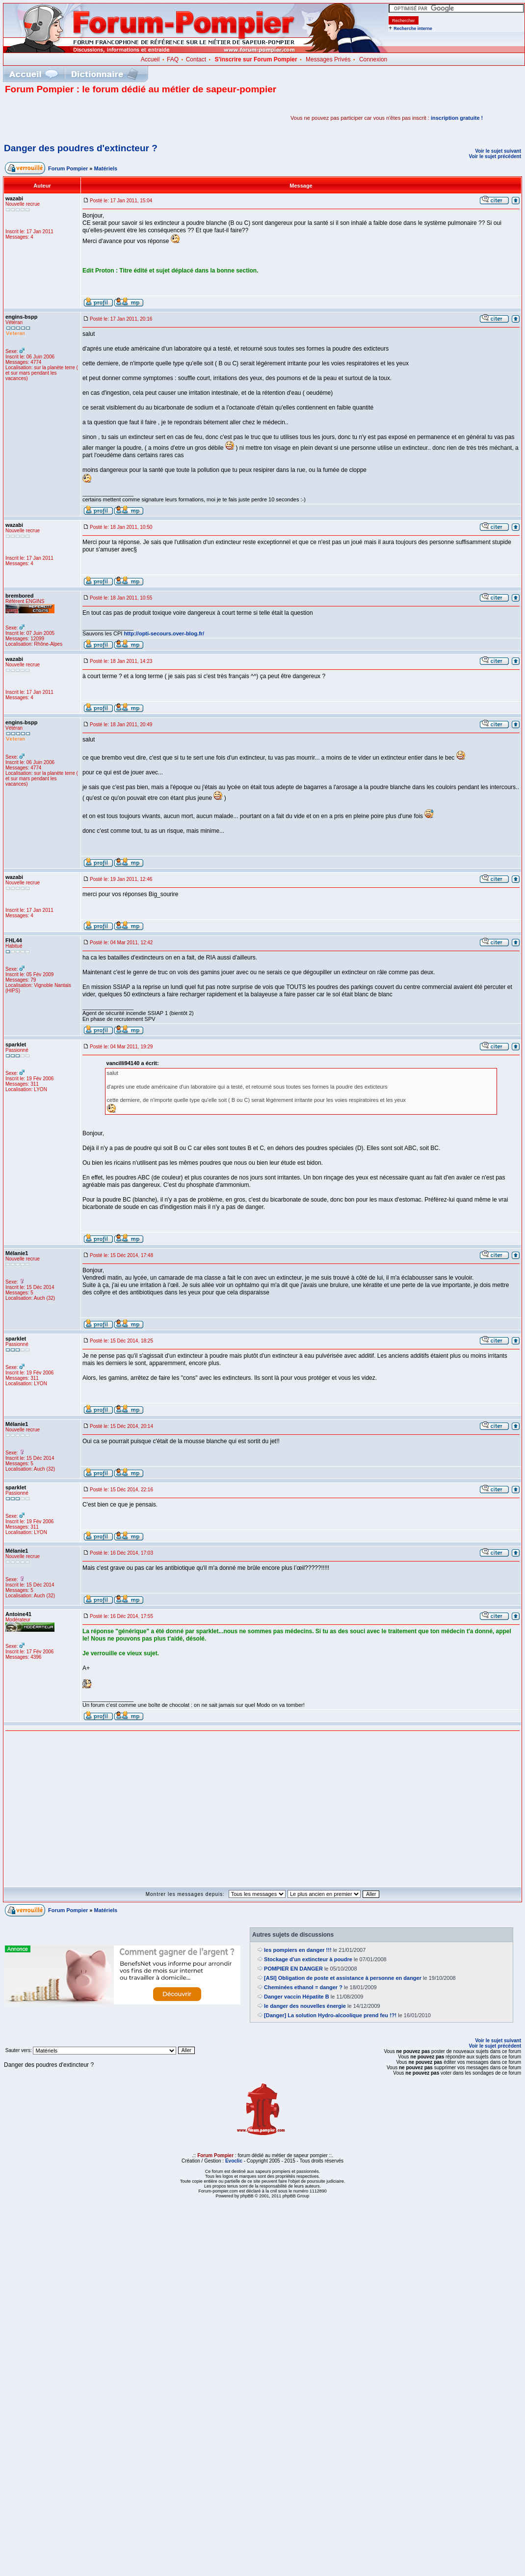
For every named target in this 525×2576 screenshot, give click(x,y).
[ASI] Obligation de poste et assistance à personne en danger (342, 1978)
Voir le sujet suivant (498, 151)
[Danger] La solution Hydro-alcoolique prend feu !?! (330, 2015)
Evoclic (233, 2161)
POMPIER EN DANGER (293, 1969)
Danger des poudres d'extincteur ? (81, 148)
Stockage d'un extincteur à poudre (308, 1959)
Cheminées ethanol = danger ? (303, 1987)
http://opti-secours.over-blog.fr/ (164, 633)
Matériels (106, 168)
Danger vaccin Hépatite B (296, 1997)
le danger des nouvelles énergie (305, 2006)
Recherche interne (413, 28)
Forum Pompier (68, 168)
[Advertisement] (120, 118)
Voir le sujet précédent (495, 156)
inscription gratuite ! (457, 118)
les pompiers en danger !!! (298, 1950)
